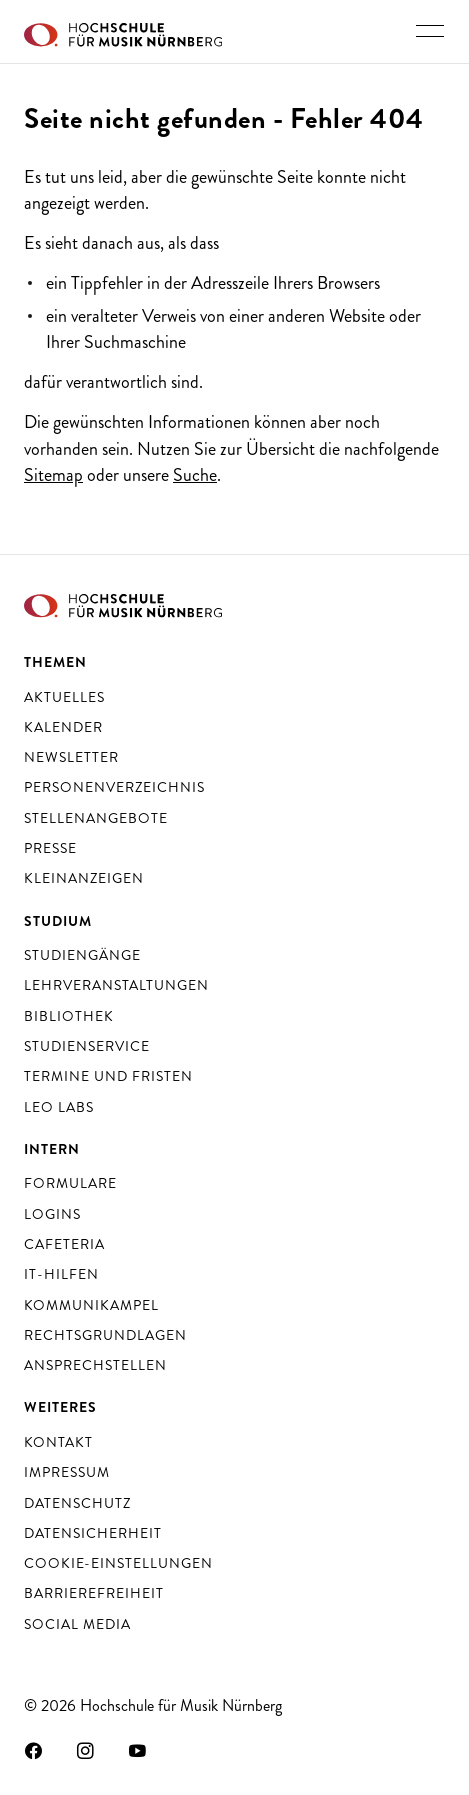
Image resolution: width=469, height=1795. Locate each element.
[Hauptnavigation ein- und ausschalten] (430, 31)
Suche (195, 475)
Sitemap (53, 475)
